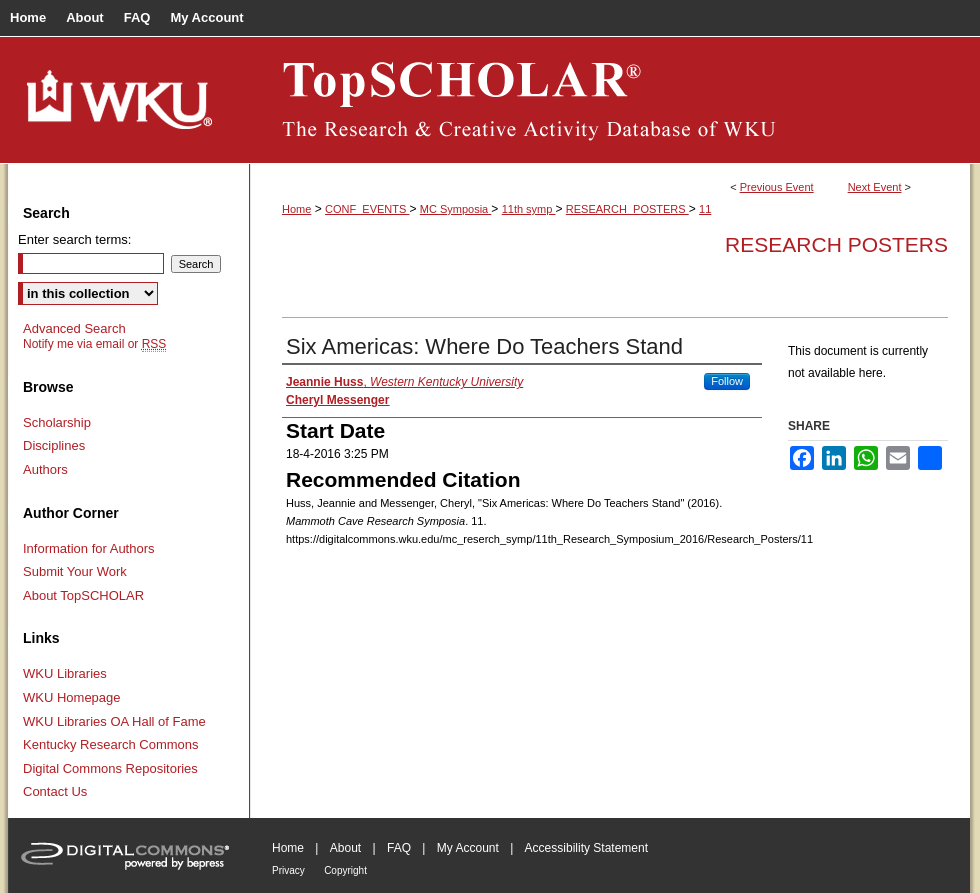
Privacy (288, 870)
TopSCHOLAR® (610, 100)
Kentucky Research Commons (111, 744)
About (345, 848)
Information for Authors (89, 548)
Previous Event (777, 187)
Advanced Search (74, 328)
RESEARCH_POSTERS (627, 209)
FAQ (399, 848)
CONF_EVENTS (367, 209)
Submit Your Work (75, 571)
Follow (727, 381)
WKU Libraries (65, 673)
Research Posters (836, 244)
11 (705, 209)
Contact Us (55, 791)
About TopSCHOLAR (83, 595)
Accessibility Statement (586, 848)
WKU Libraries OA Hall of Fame (114, 721)
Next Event (875, 187)
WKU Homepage (72, 697)
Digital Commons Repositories (110, 768)
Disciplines (54, 445)
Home (296, 209)
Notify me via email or (94, 344)
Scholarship (57, 422)
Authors (45, 469)
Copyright (345, 870)
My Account (468, 848)
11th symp (529, 209)
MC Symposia (456, 209)
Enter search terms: (74, 239)
